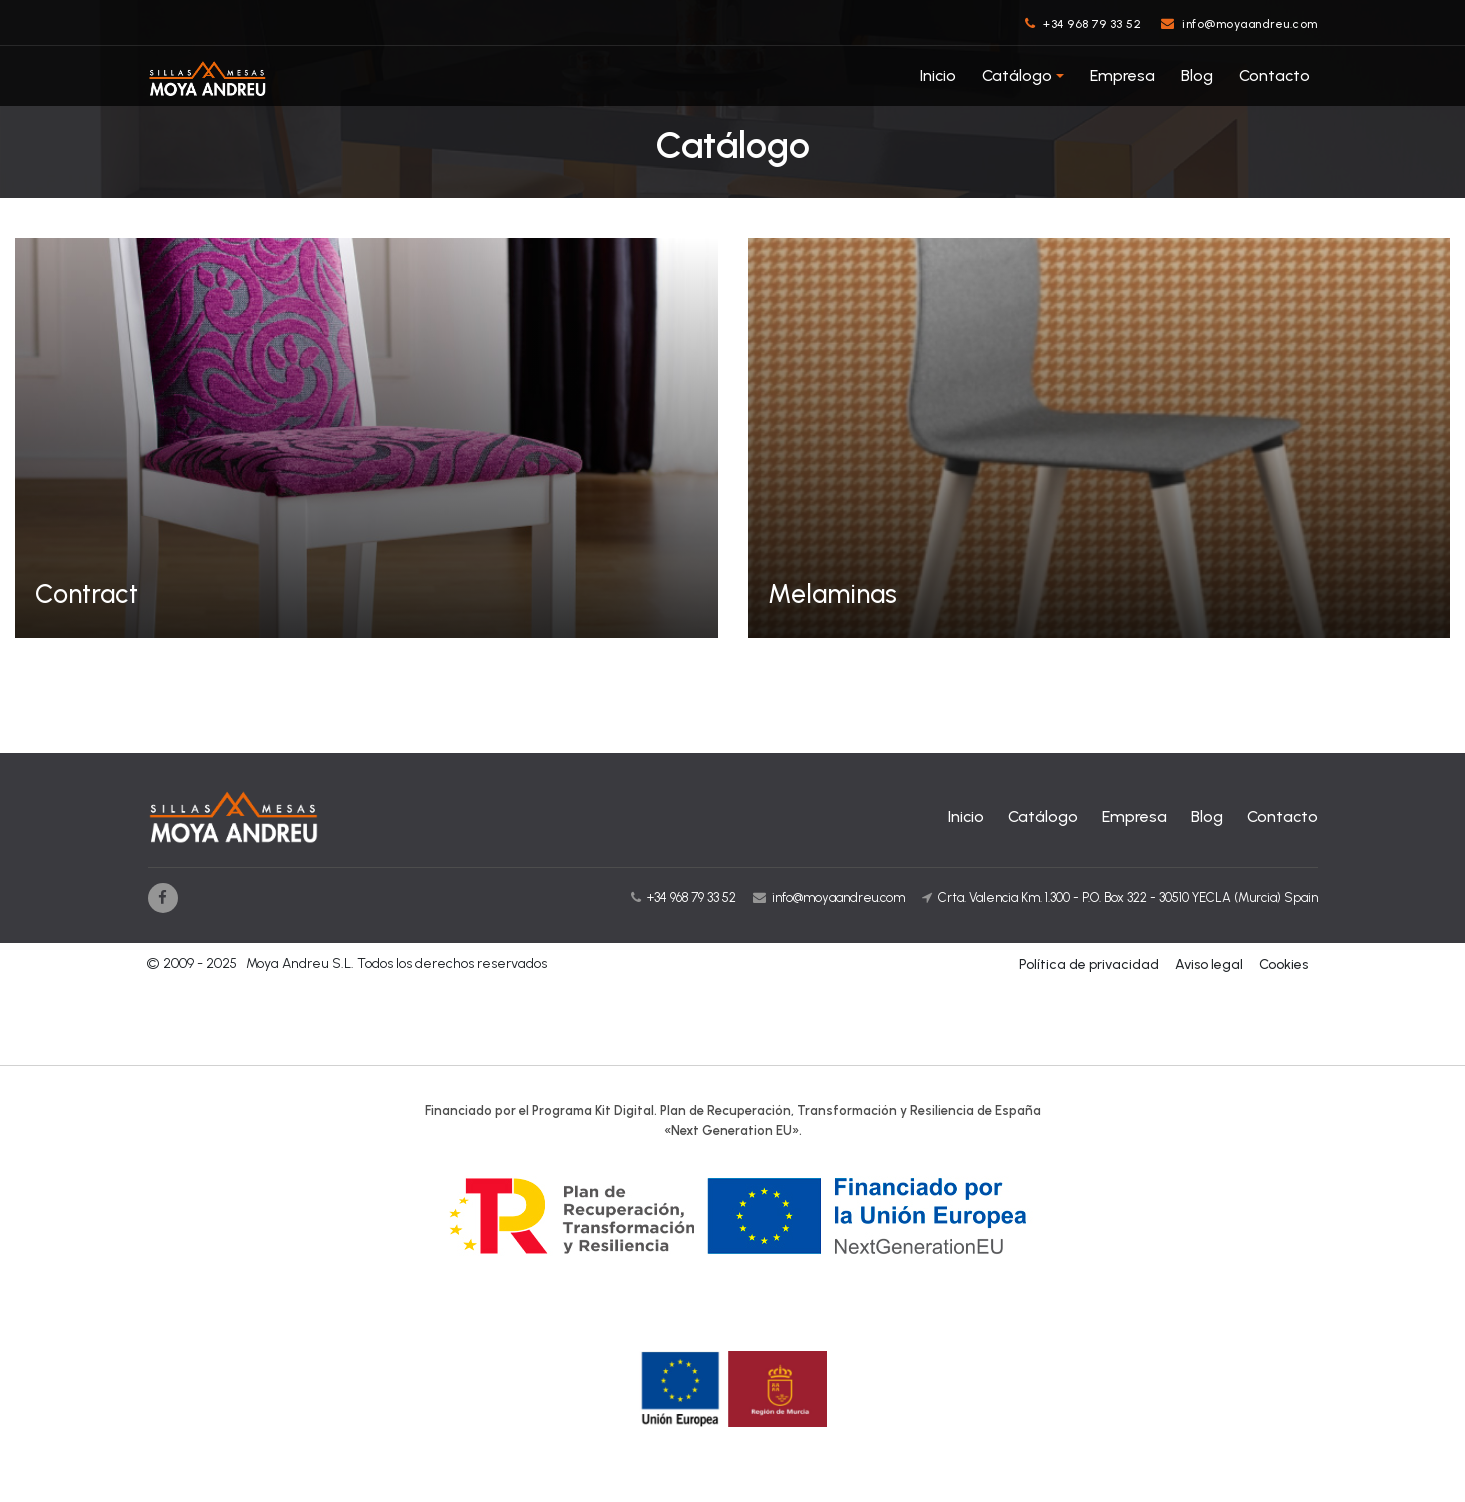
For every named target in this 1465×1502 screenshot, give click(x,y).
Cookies (1283, 964)
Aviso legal (1209, 964)
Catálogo (1017, 75)
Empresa (1122, 75)
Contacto (1274, 75)
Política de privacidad (1089, 964)
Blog (1197, 75)
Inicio (938, 75)
